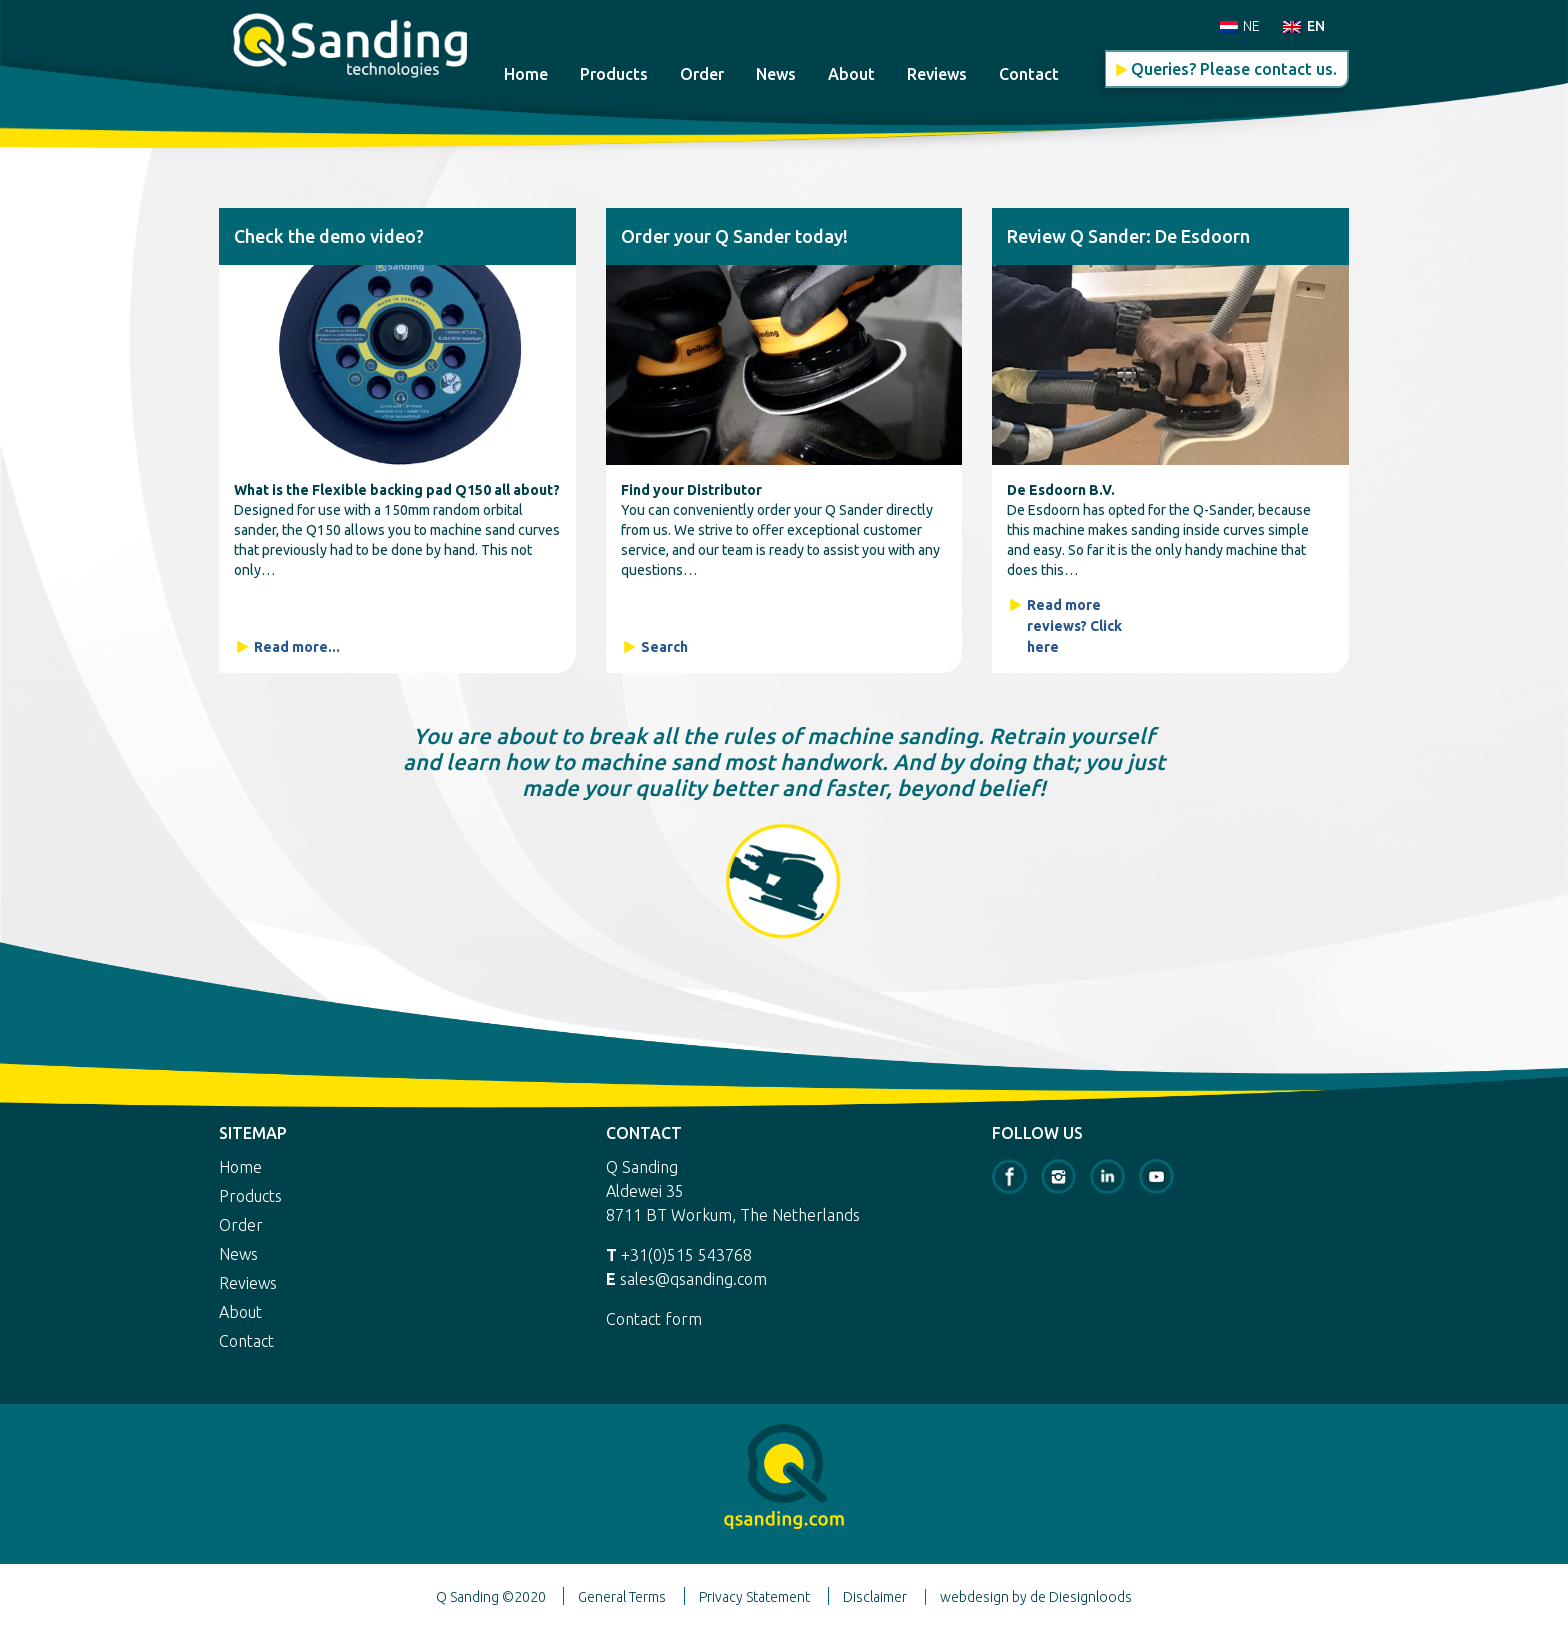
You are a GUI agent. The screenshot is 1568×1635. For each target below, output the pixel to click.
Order (702, 74)
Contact (1029, 74)
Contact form (654, 1319)
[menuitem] (1240, 25)
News (776, 74)
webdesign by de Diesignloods (1036, 1597)
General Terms (622, 1597)
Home (526, 74)
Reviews (937, 74)
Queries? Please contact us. (1234, 69)
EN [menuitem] (1316, 26)
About (851, 74)
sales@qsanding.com (693, 1279)
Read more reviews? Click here (1074, 626)
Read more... (297, 647)
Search (664, 647)
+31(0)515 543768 (686, 1255)
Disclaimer (875, 1597)
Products (614, 74)
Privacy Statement (754, 1597)
